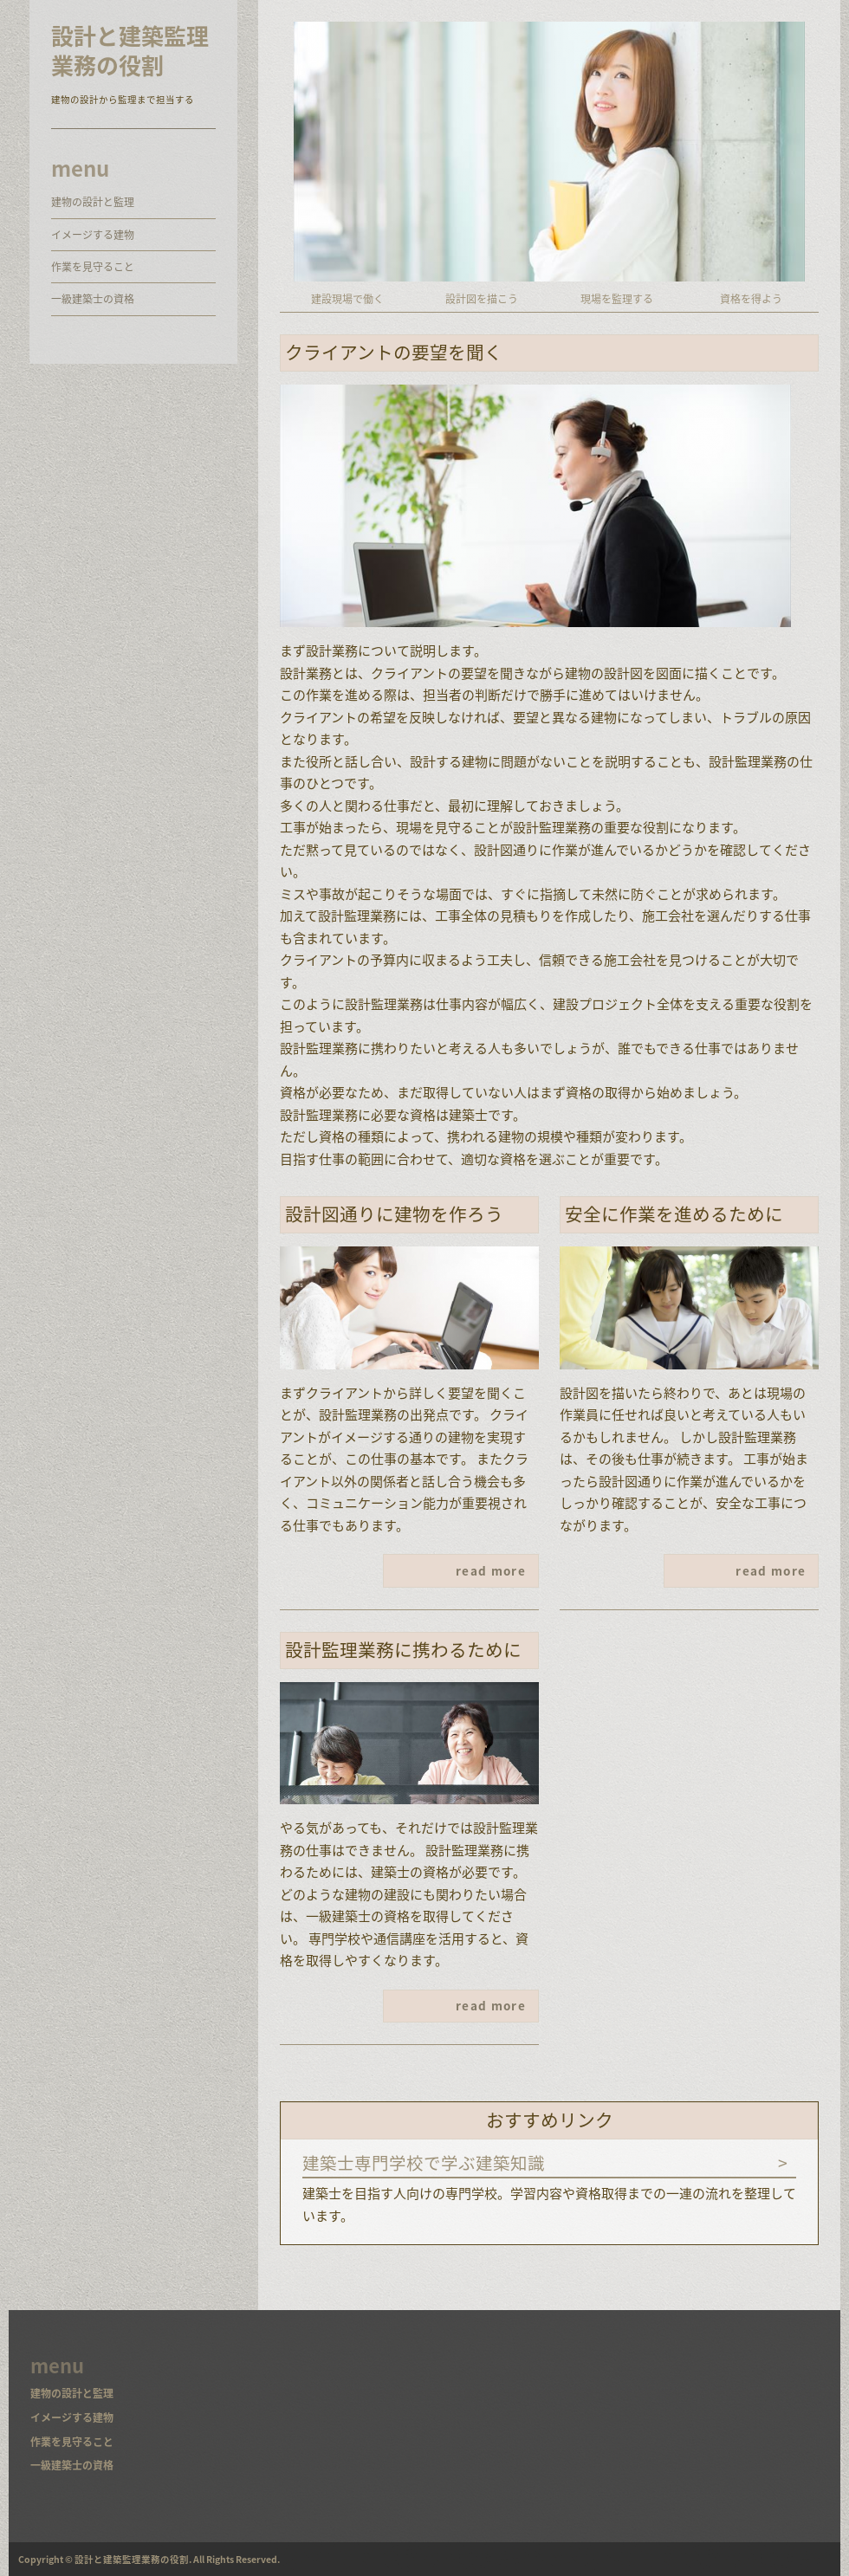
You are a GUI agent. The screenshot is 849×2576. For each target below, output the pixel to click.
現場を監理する (616, 299)
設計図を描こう (481, 299)
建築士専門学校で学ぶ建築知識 (423, 2162)
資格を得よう (751, 299)
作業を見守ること (92, 267)
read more (491, 1570)
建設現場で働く (347, 299)
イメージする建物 (92, 235)
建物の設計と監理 (92, 202)
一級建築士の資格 (92, 299)
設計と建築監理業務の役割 (130, 51)
